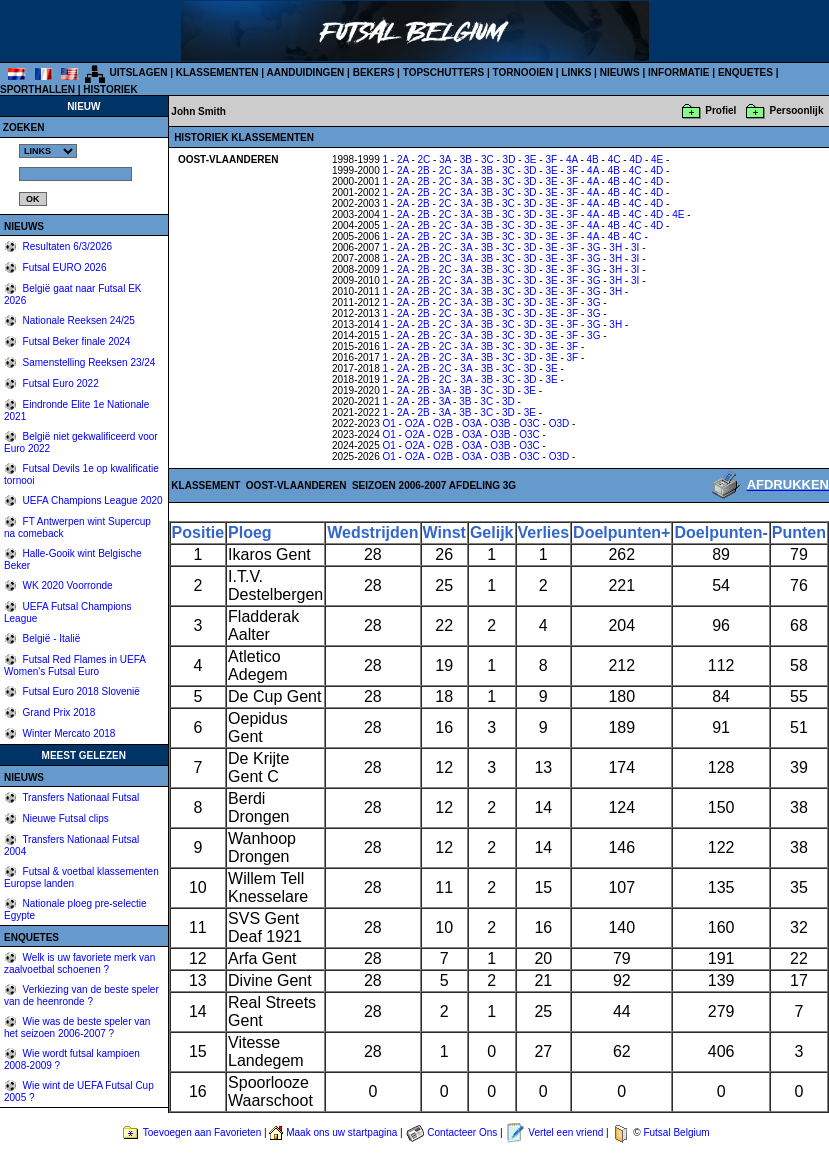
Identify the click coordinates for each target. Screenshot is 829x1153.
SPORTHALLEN (37, 89)
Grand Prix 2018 (58, 712)
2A (403, 159)
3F (551, 159)
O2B (443, 423)
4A (572, 159)
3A (445, 159)
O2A (414, 423)
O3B (500, 423)
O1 (389, 423)
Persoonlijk (797, 110)
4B (593, 159)
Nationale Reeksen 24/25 (77, 320)
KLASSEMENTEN (217, 72)
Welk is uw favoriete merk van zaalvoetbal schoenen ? (79, 963)
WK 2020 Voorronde (66, 585)
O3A (471, 423)
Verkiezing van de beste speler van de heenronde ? (81, 995)
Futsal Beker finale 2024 (75, 341)
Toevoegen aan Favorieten (202, 1132)
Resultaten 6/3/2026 (66, 246)
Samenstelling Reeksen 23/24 (88, 362)
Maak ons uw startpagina (341, 1132)
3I (635, 247)
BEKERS (374, 72)
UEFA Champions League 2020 (91, 500)
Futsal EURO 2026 (63, 267)
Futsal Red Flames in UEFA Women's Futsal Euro (74, 665)
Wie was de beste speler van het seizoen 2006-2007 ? (77, 1027)
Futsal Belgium (676, 1132)
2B (424, 170)
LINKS (576, 72)
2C (424, 159)
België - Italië (50, 638)
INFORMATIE (678, 72)
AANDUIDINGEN (306, 72)
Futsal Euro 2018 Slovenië (80, 691)
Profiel (720, 110)
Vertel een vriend (565, 1132)
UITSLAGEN (139, 72)
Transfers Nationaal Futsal (80, 797)
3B (466, 159)
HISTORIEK (110, 89)
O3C (529, 423)
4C (614, 159)
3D (509, 159)
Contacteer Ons (462, 1132)
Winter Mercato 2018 (68, 733)
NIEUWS (620, 72)
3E (530, 159)
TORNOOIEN (523, 72)
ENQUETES (745, 72)
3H (615, 247)
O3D (559, 423)
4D (635, 159)
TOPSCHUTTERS (444, 72)
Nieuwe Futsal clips (64, 818)
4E (657, 159)
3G (593, 247)
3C (487, 159)
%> (48, 151)
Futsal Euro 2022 (59, 383)
